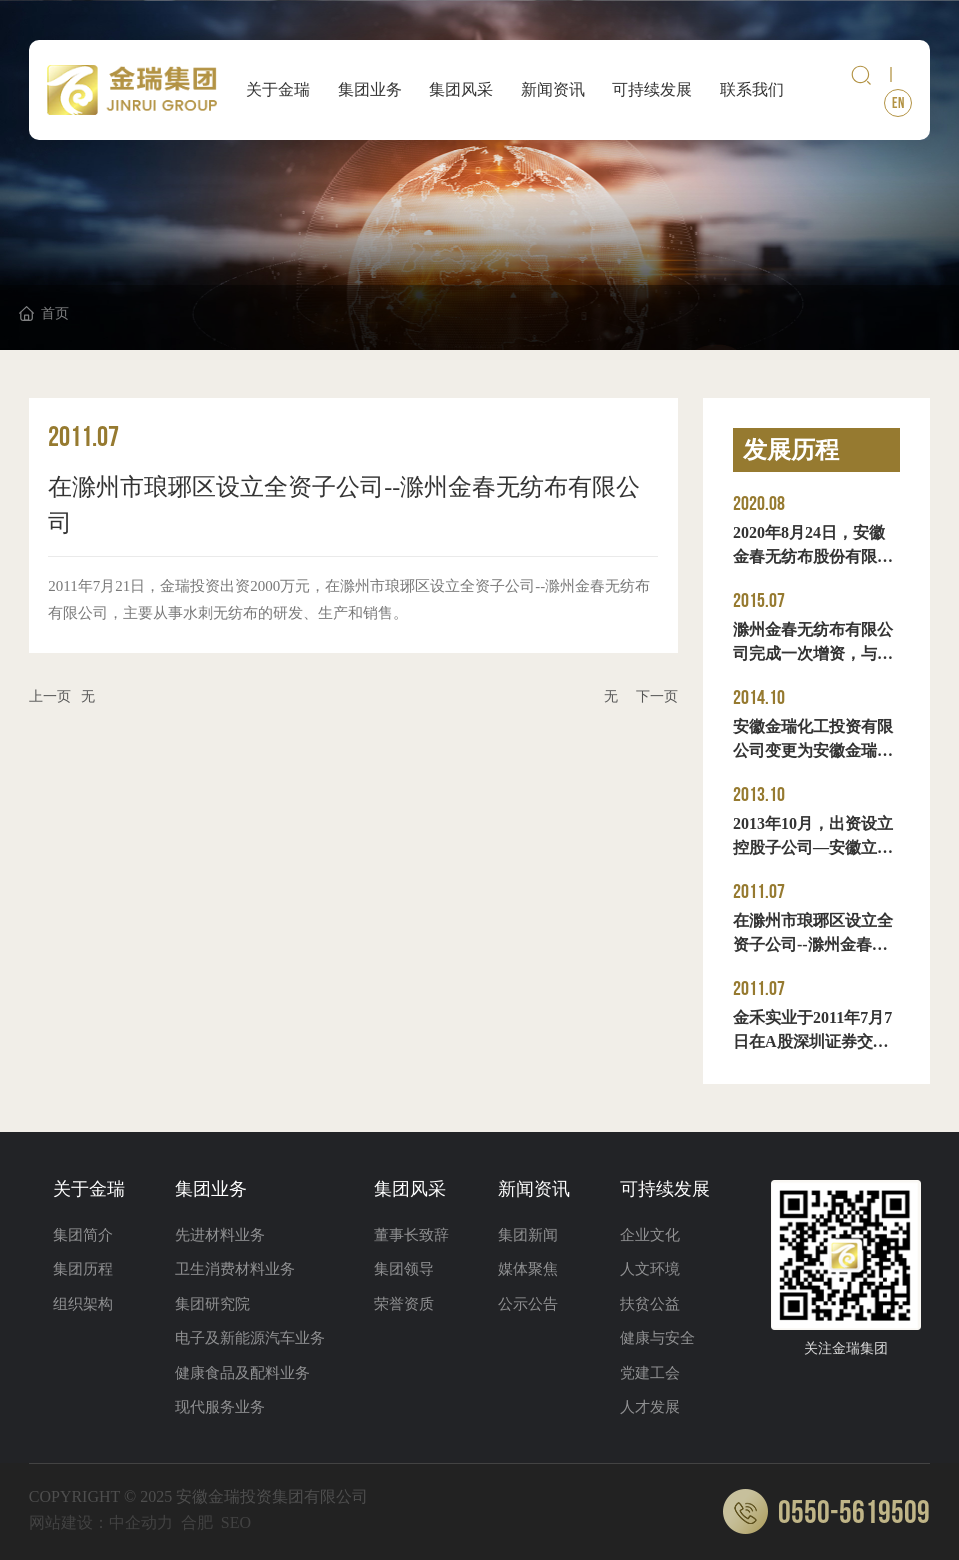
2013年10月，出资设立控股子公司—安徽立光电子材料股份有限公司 (813, 847)
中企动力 (141, 1522)
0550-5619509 (826, 1513)
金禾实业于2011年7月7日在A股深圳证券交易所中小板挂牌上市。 (812, 1041)
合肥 (197, 1522)
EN (898, 103)
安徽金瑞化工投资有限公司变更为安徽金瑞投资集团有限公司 (813, 750)
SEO (236, 1522)
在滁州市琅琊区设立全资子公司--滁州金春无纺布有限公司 (813, 944)
